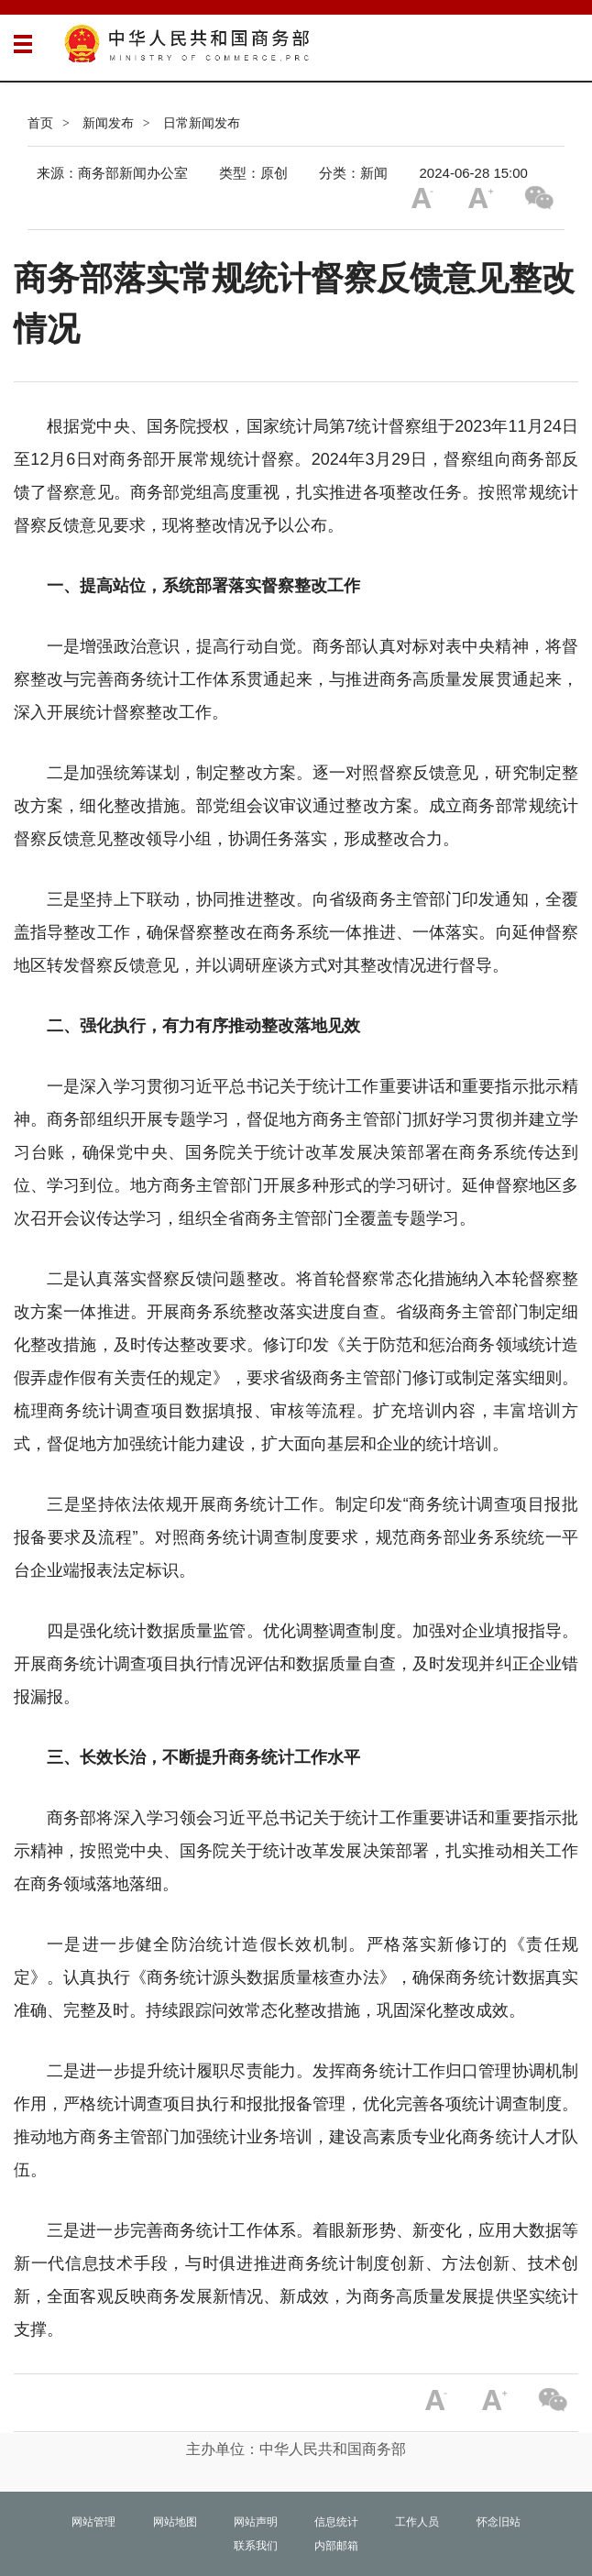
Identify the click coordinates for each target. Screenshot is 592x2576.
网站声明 (256, 2521)
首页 (40, 123)
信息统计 (336, 2521)
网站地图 (175, 2521)
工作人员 (417, 2521)
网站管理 (93, 2521)
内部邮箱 (336, 2545)
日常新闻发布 (201, 123)
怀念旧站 (499, 2521)
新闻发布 (108, 123)
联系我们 (256, 2545)
